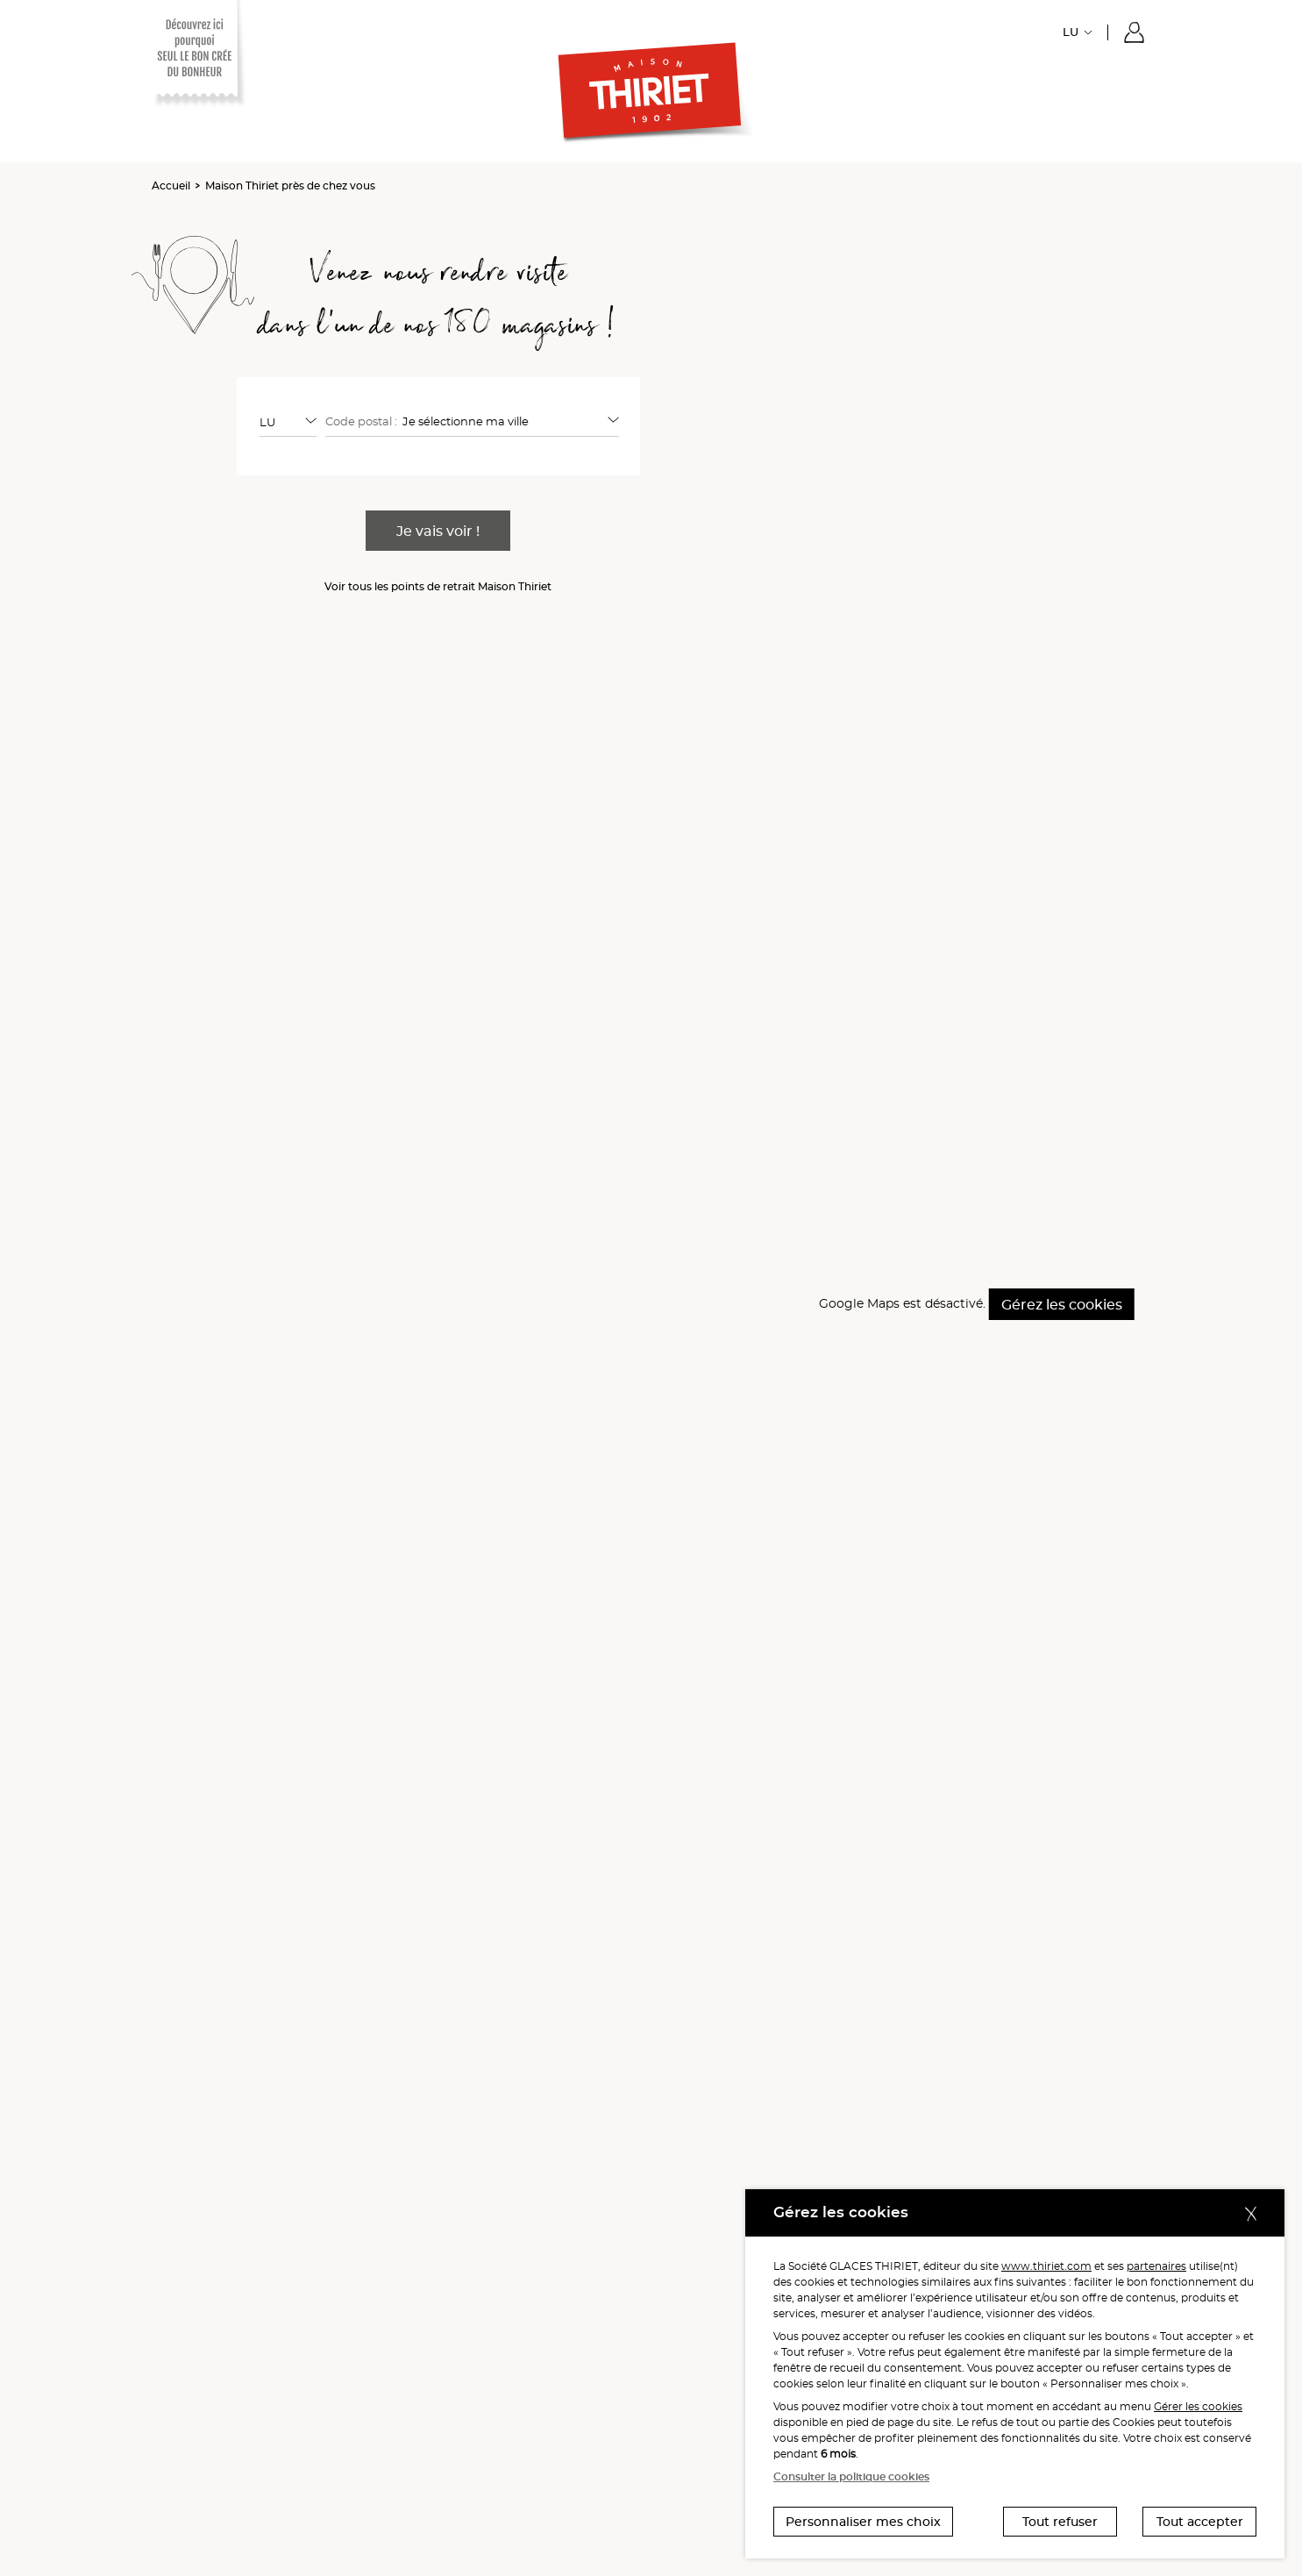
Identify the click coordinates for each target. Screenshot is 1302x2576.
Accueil (171, 185)
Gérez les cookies (1061, 1304)
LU (1070, 32)
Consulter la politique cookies (851, 2476)
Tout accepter (1199, 2522)
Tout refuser (1060, 2522)
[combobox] (288, 421)
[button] (1134, 32)
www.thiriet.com (1046, 2266)
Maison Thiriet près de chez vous (290, 185)
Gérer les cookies (1198, 2406)
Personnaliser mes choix (863, 2522)
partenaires (1156, 2266)
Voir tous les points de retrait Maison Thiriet (437, 586)
